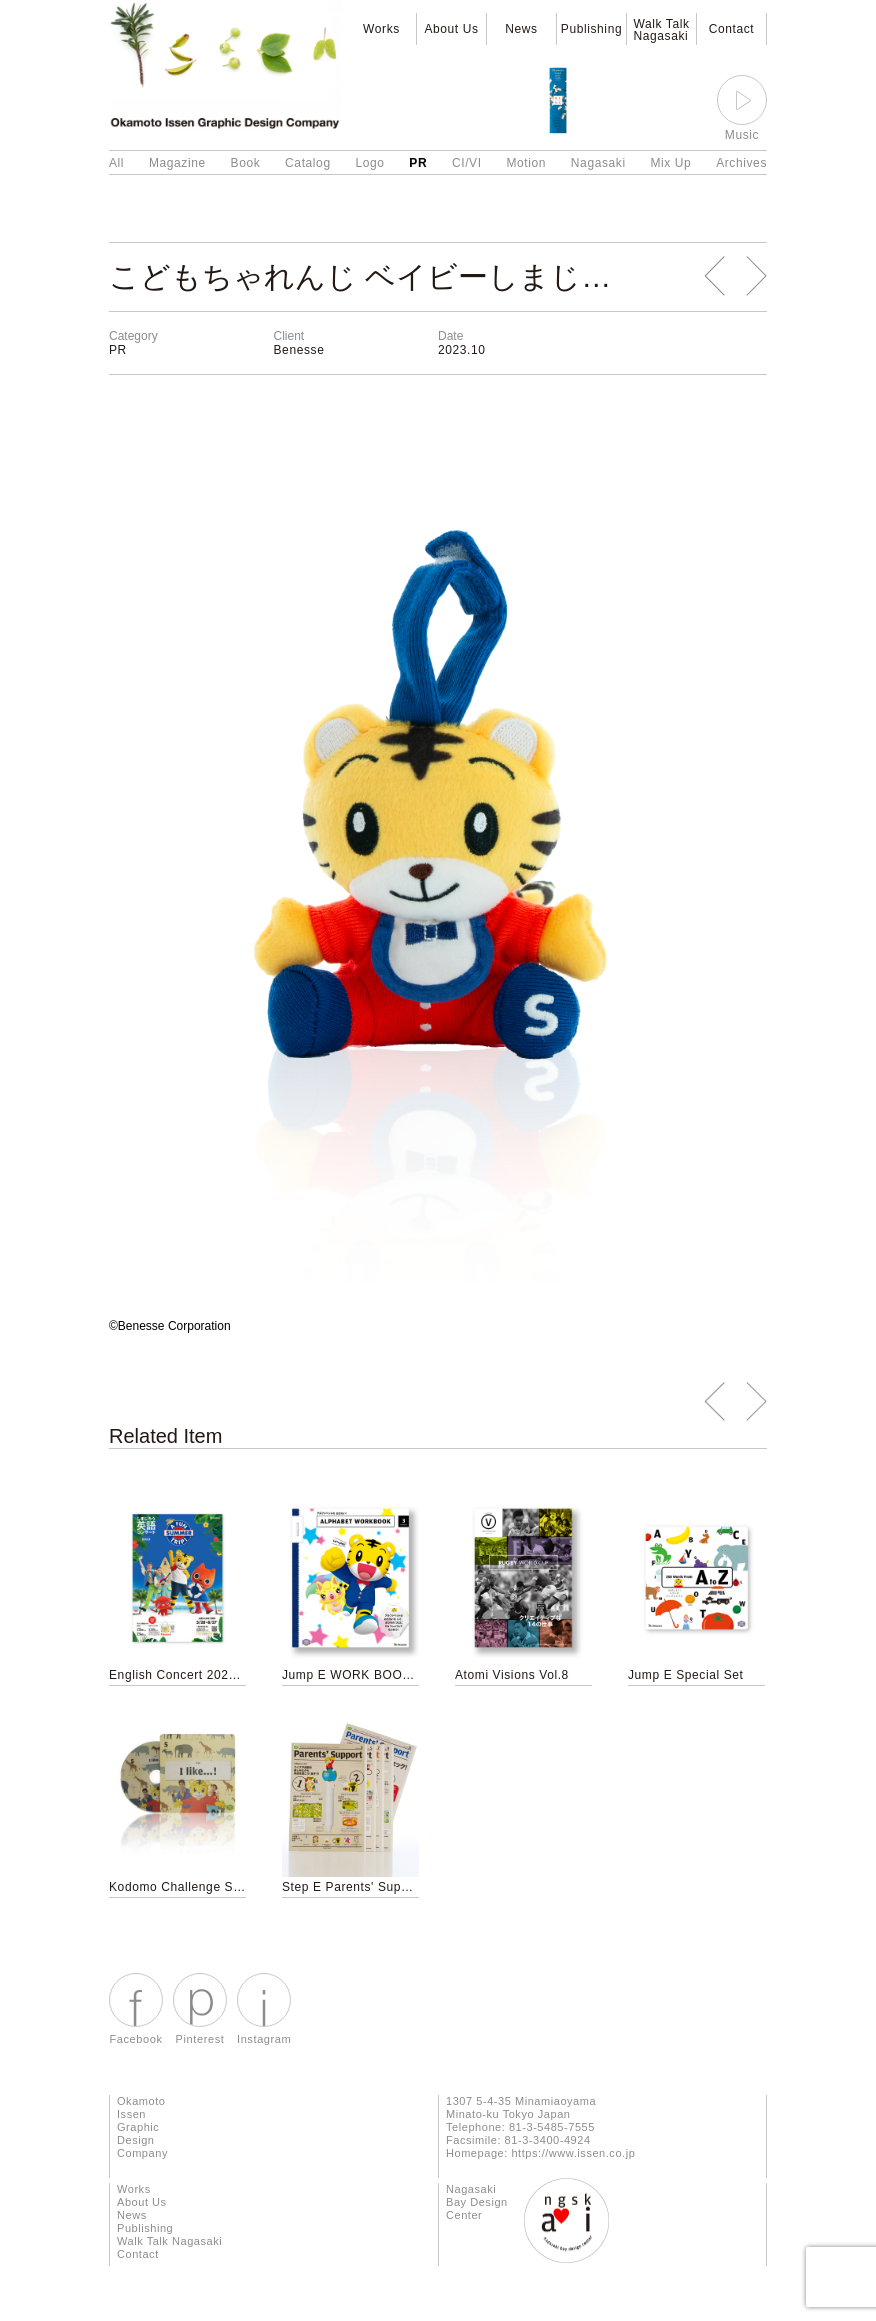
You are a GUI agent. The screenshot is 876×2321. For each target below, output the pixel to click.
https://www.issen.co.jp (573, 2153)
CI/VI (467, 163)
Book (246, 163)
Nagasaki (598, 163)
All (116, 163)
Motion (526, 163)
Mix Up (670, 163)
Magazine (177, 163)
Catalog (308, 163)
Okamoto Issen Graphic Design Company (142, 2127)
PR (418, 163)
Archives (741, 163)
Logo (369, 163)
